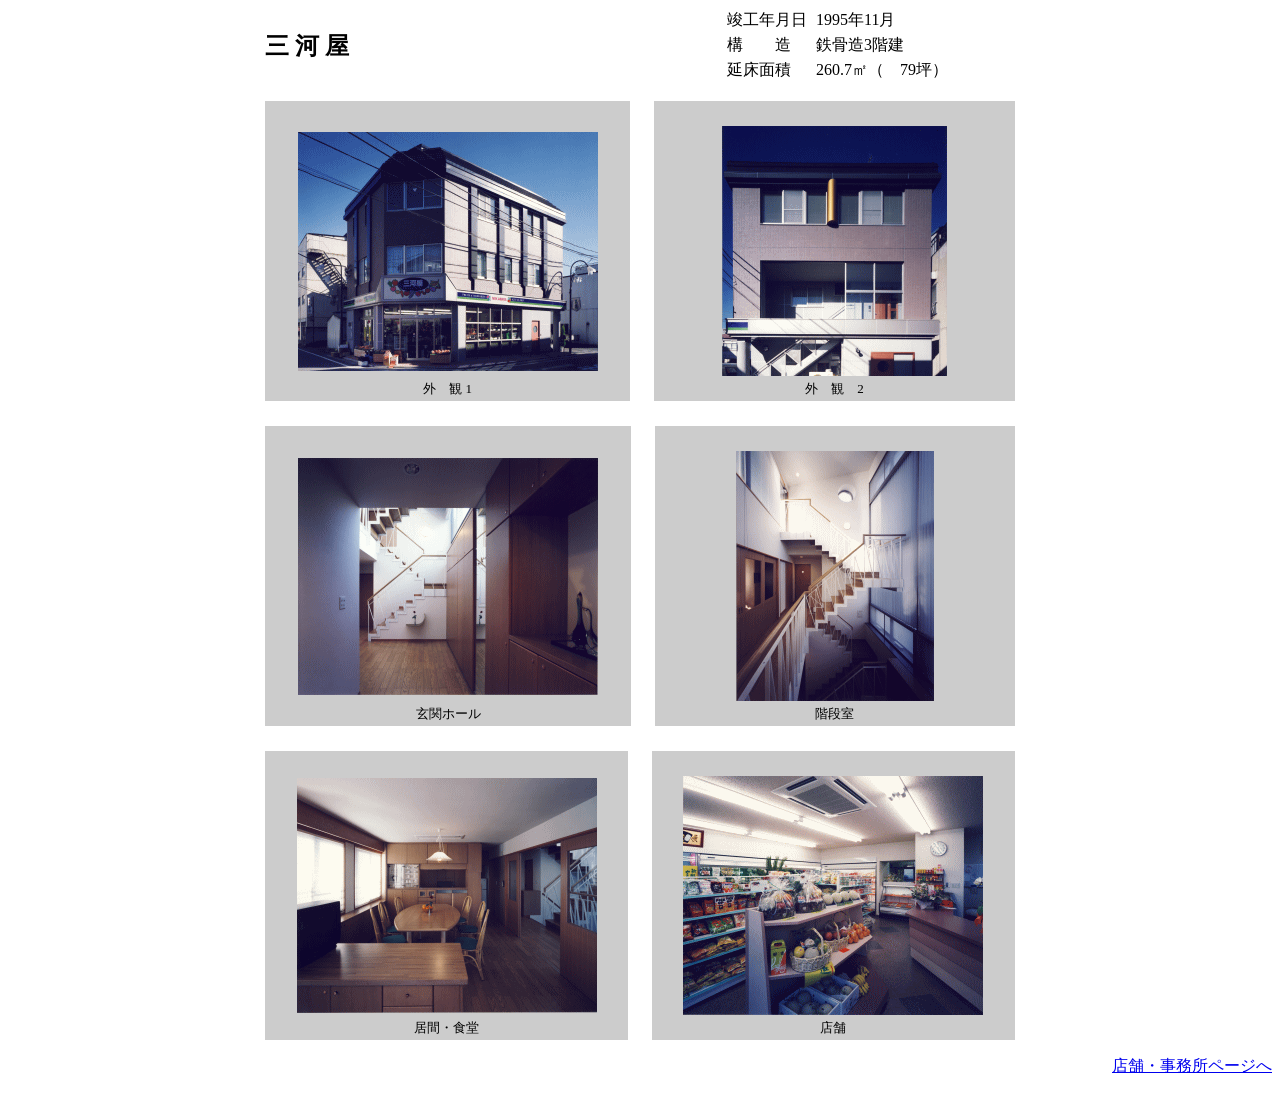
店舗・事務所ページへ (1192, 1065)
